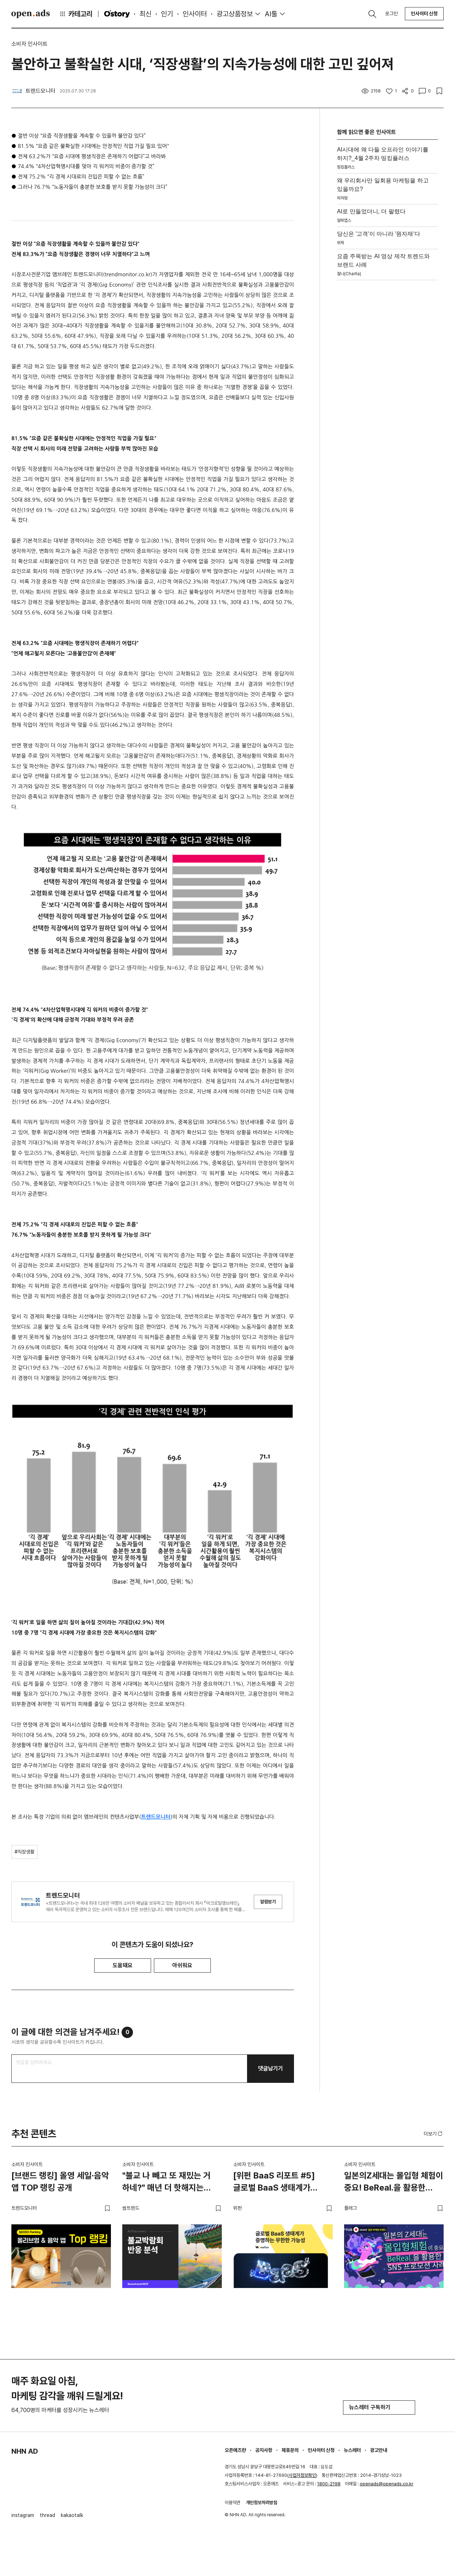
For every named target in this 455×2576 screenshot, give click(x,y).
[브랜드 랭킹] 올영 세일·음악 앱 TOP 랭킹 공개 (60, 2181)
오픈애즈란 (235, 2450)
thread (47, 2515)
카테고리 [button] (75, 14)
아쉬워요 (182, 1965)
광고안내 (378, 2450)
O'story (117, 14)
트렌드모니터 (156, 1816)
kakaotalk (72, 2515)
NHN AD (24, 2451)
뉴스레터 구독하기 (379, 2407)
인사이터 (195, 14)
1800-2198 (329, 2483)
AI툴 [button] (271, 14)
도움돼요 (123, 1965)
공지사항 (263, 2450)
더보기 (434, 2133)
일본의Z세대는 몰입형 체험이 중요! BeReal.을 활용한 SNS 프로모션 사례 (393, 2182)
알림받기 (268, 1901)
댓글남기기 (270, 2068)
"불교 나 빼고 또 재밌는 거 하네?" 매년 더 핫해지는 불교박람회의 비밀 (166, 2182)
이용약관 (232, 2502)
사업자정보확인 (302, 2475)
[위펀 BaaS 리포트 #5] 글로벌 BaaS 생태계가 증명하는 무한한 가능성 (274, 2182)
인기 (167, 14)
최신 (145, 14)
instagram (22, 2515)
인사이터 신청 (424, 13)
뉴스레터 (352, 2450)
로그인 (391, 13)
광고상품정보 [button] (234, 14)
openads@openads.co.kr (386, 2483)
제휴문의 (290, 2450)
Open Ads (30, 14)
